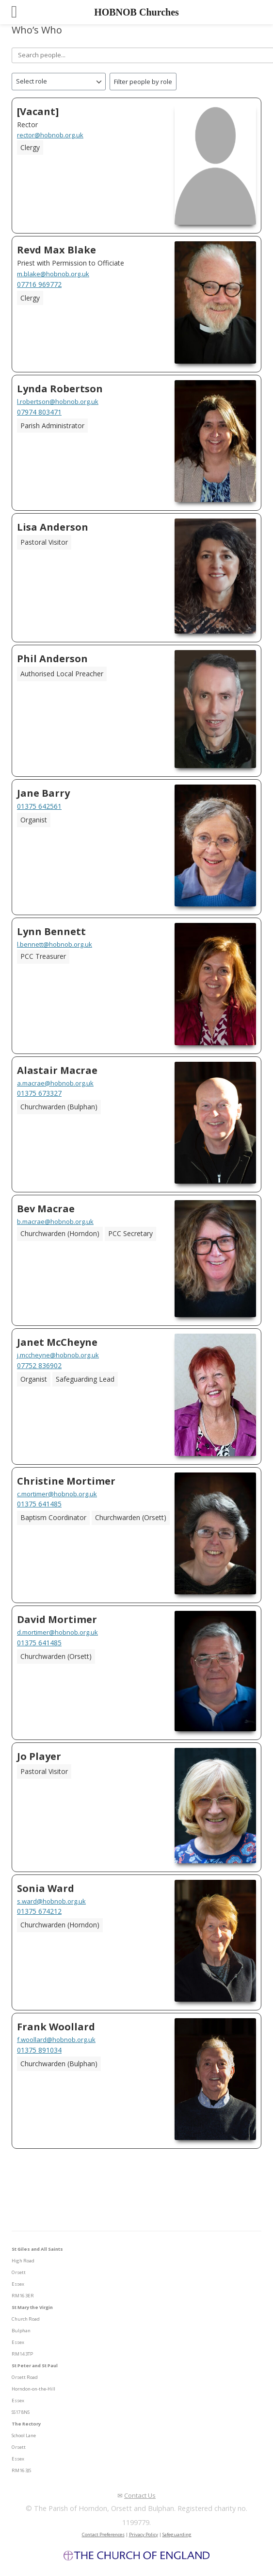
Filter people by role (143, 81)
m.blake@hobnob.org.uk (53, 273)
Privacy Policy (143, 2534)
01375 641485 (39, 1503)
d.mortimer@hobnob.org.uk (57, 1632)
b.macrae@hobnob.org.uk (55, 1221)
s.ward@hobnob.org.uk (51, 1901)
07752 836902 (39, 1365)
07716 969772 (39, 284)
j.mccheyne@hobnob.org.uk (58, 1355)
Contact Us (140, 2495)
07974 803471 (39, 412)
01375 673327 (39, 1093)
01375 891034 (39, 2050)
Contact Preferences (103, 2534)
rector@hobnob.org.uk (50, 135)
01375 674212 (39, 1911)
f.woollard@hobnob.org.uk (56, 2039)
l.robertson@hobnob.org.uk (57, 401)
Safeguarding (177, 2534)
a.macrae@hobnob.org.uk (55, 1083)
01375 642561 (39, 806)
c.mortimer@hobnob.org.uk (57, 1493)
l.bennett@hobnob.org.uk (54, 944)
